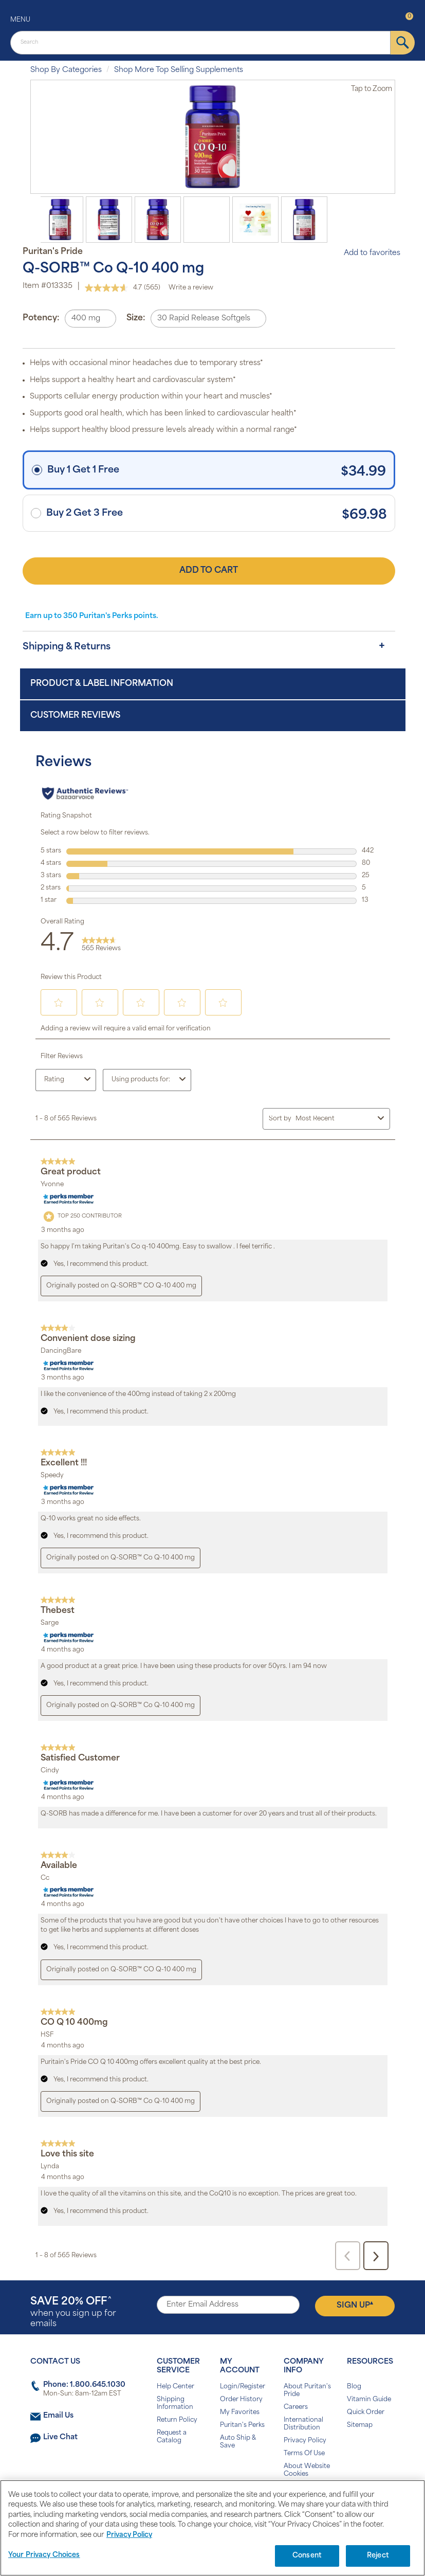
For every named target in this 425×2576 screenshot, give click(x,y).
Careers (296, 2407)
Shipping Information (175, 2403)
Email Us (58, 2416)
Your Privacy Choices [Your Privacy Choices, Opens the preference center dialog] (44, 2555)
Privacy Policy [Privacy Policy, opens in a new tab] (129, 2535)
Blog (354, 2387)
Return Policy (177, 2420)
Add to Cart (208, 571)
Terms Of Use (304, 2454)
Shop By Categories (66, 70)
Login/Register (242, 2387)
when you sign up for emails (73, 2312)
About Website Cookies (307, 2470)
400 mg (85, 318)
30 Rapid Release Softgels (203, 318)
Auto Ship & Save (238, 2442)
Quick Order (365, 2412)
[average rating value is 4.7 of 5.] (114, 288)
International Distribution (303, 2424)
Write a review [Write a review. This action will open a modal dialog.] (191, 288)
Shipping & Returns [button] (66, 647)
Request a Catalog (172, 2437)
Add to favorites (366, 253)
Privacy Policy (305, 2441)
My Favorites (240, 2412)
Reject (378, 2555)
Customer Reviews (75, 716)
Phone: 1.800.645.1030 (84, 2385)
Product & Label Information (101, 684)
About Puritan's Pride (307, 2391)
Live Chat (60, 2437)
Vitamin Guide (369, 2400)
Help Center (175, 2387)
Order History (241, 2400)
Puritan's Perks (242, 2425)
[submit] (403, 43)
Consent (307, 2555)
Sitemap (360, 2425)
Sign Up (355, 2305)
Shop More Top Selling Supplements (178, 70)
